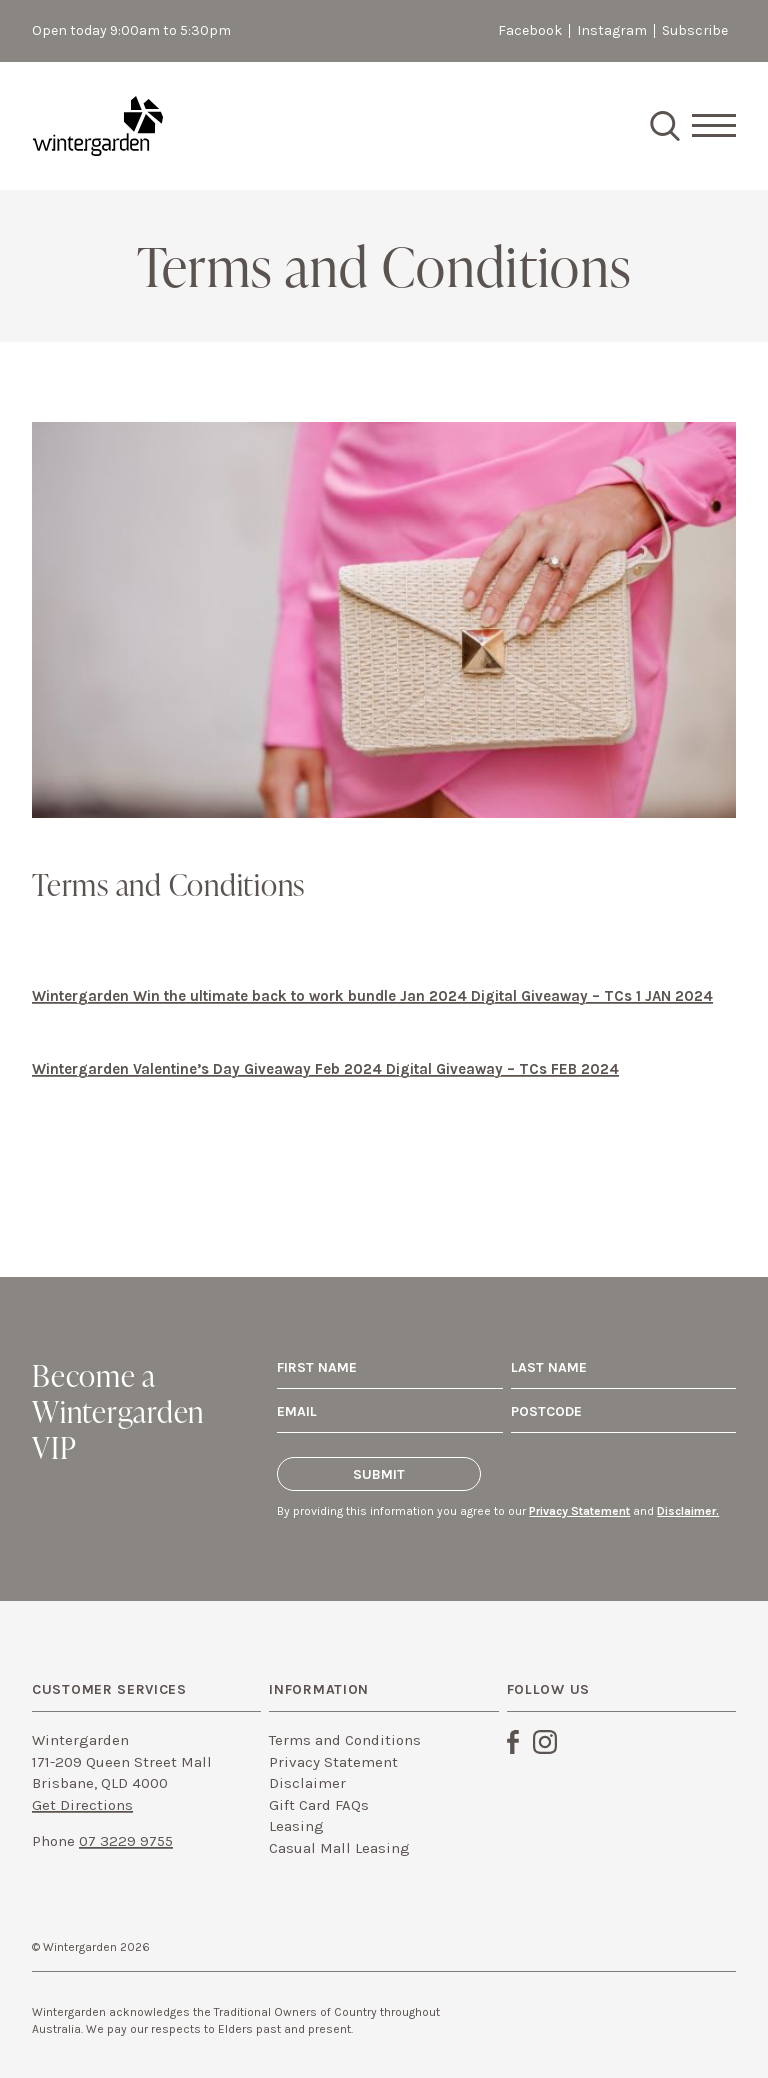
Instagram (612, 30)
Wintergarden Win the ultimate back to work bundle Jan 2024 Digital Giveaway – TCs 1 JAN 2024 (372, 996)
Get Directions (82, 1805)
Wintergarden (98, 126)
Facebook (530, 30)
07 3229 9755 (126, 1841)
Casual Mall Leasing (339, 1848)
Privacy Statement (579, 1511)
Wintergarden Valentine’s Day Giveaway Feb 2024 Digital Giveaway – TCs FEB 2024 (325, 1069)
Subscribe (695, 30)
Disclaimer (307, 1783)
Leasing (296, 1826)
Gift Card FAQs (319, 1805)
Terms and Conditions (345, 1740)
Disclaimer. (688, 1511)
